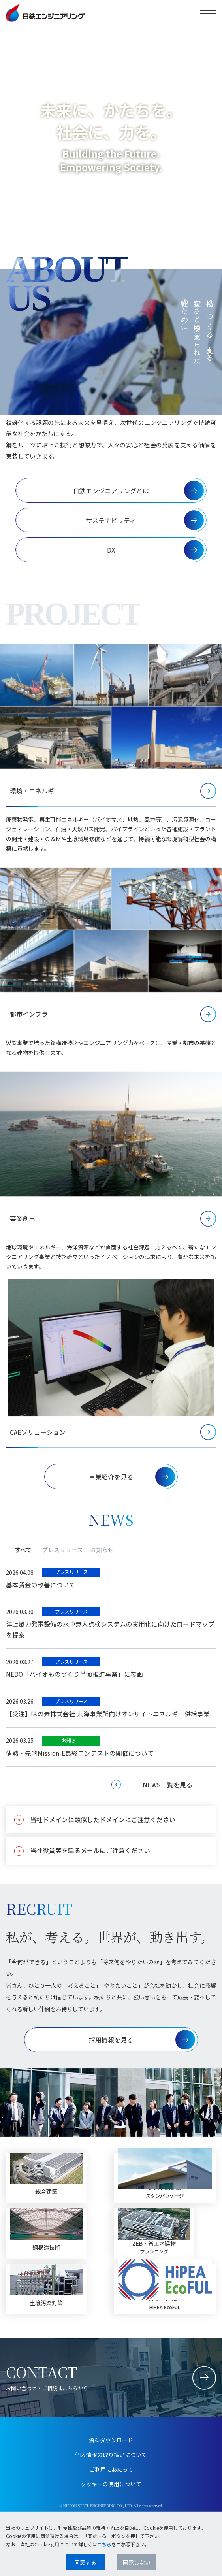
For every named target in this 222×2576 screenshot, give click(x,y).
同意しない (137, 2562)
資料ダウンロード (111, 2440)
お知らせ (102, 1550)
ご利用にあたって (111, 2469)
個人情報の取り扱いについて (111, 2455)
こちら (104, 2544)
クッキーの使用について (111, 2484)
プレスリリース (62, 1550)
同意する (85, 2562)
